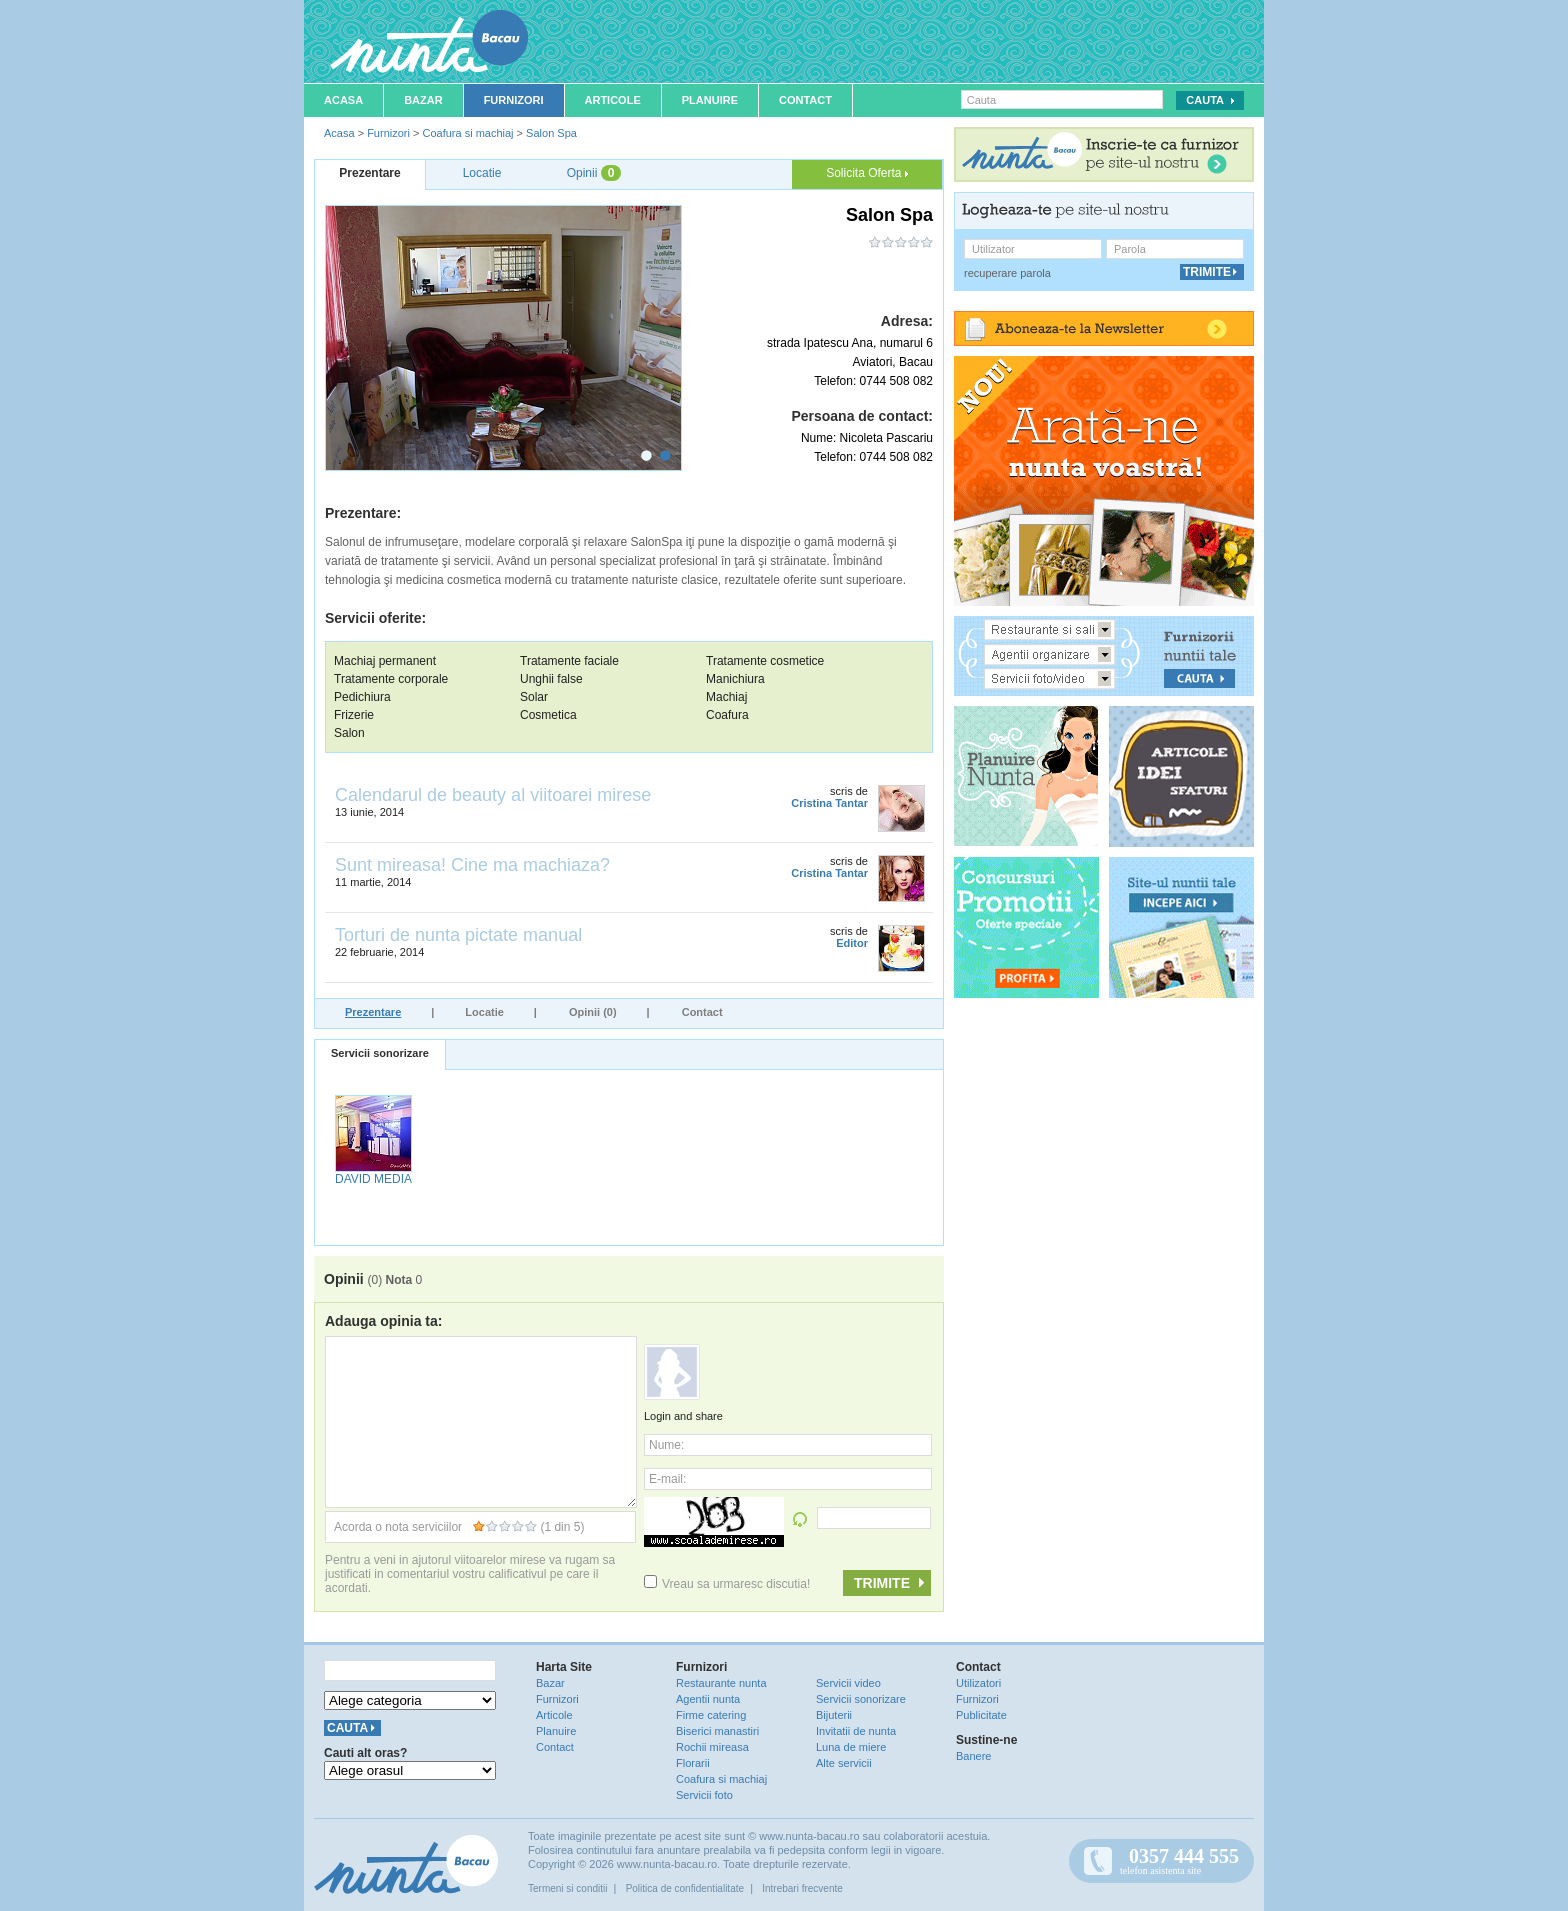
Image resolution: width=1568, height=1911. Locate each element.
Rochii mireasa (712, 1747)
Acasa (343, 100)
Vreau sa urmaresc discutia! (727, 1584)
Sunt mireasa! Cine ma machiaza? (472, 865)
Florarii (693, 1763)
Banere (973, 1756)
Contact (805, 100)
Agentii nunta (708, 1699)
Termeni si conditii (567, 1888)
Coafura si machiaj (467, 133)
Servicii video (848, 1683)
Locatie (484, 1012)
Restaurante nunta (721, 1683)
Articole (613, 100)
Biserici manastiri (717, 1731)
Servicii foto (704, 1795)
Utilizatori (978, 1683)
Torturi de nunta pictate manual (458, 935)
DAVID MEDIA (373, 1179)
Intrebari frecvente (802, 1888)
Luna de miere (851, 1747)
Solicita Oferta (867, 173)
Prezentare (373, 1012)
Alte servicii (844, 1763)
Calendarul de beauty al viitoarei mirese (493, 795)
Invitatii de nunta (856, 1731)
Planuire (710, 100)
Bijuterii (834, 1715)
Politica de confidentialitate (685, 1888)
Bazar (423, 100)
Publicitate (981, 1715)
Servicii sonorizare (380, 1053)
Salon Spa (551, 133)
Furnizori (514, 100)
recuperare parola (1007, 273)
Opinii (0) (593, 1012)
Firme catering (711, 1715)
